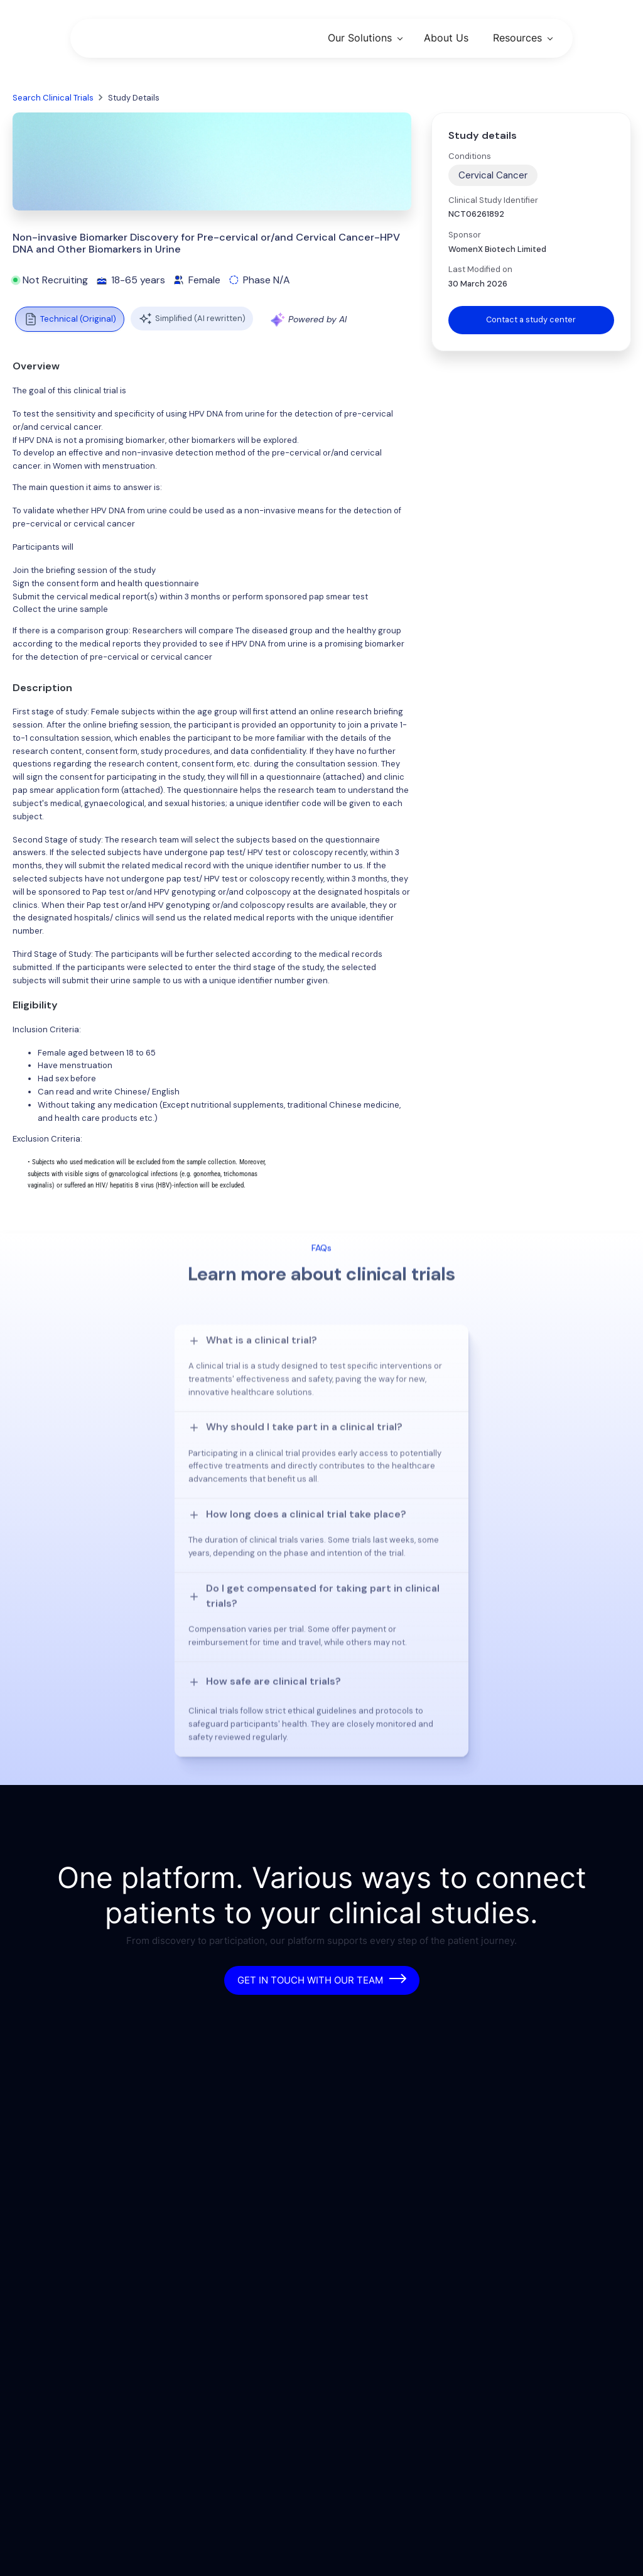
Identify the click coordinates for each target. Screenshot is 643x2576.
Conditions (469, 156)
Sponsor (464, 234)
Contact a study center (531, 319)
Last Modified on (480, 269)
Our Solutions (360, 37)
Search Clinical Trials (53, 97)
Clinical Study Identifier (493, 200)
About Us (446, 37)
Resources (517, 37)
